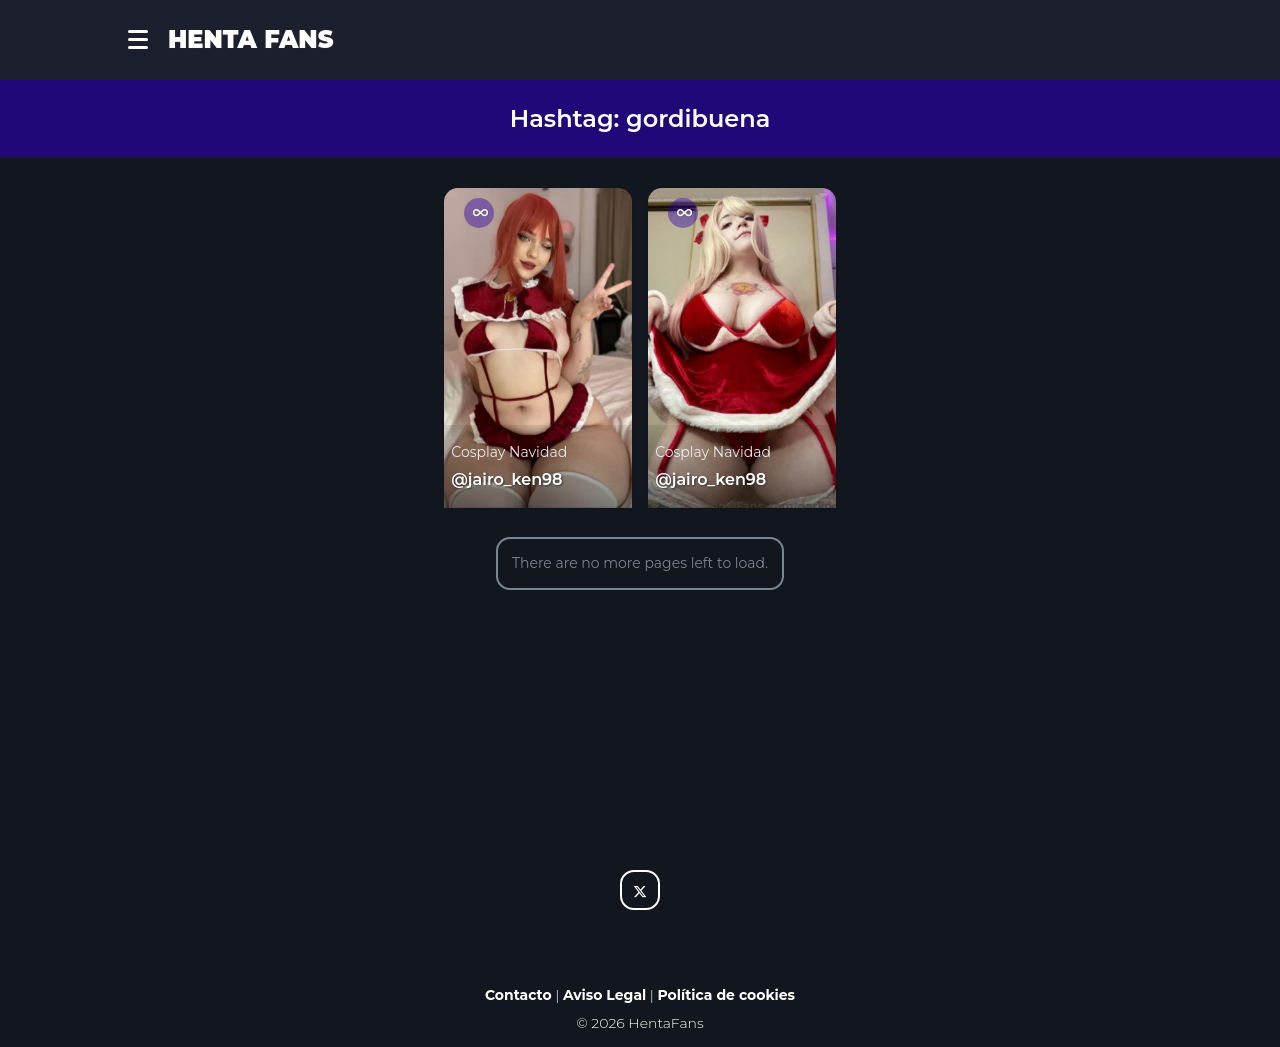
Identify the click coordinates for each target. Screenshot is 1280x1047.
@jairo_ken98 (506, 479)
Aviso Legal (604, 995)
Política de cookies (727, 995)
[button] (148, 40)
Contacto (518, 995)
